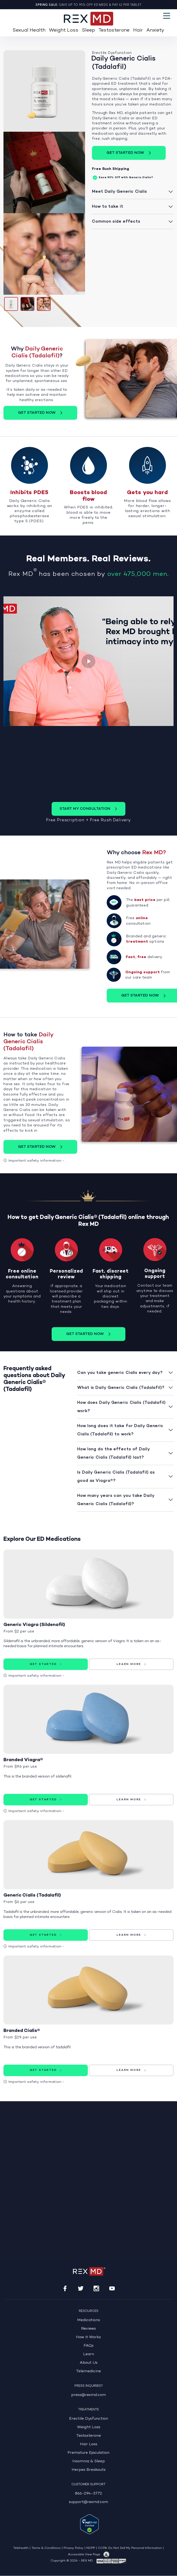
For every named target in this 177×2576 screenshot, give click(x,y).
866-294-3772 (88, 2493)
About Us (88, 2362)
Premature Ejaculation (88, 2452)
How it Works (88, 2337)
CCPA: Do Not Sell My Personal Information (130, 2548)
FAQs (89, 2345)
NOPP (90, 2548)
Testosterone (114, 30)
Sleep (88, 30)
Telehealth (21, 2548)
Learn (88, 2354)
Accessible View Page (84, 2555)
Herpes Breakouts (89, 2469)
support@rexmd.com (88, 2502)
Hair (138, 30)
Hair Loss (88, 2444)
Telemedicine (88, 2371)
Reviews (88, 2328)
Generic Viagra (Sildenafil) (34, 1625)
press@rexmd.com (88, 2395)
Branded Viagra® (23, 1760)
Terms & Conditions (46, 2548)
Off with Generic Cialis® (122, 177)
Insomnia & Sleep (88, 2461)
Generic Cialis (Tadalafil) (32, 1895)
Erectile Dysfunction (88, 2418)
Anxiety (155, 30)
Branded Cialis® (21, 2031)
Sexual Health (29, 30)
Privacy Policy (73, 2548)
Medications (88, 2320)
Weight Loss (63, 30)
